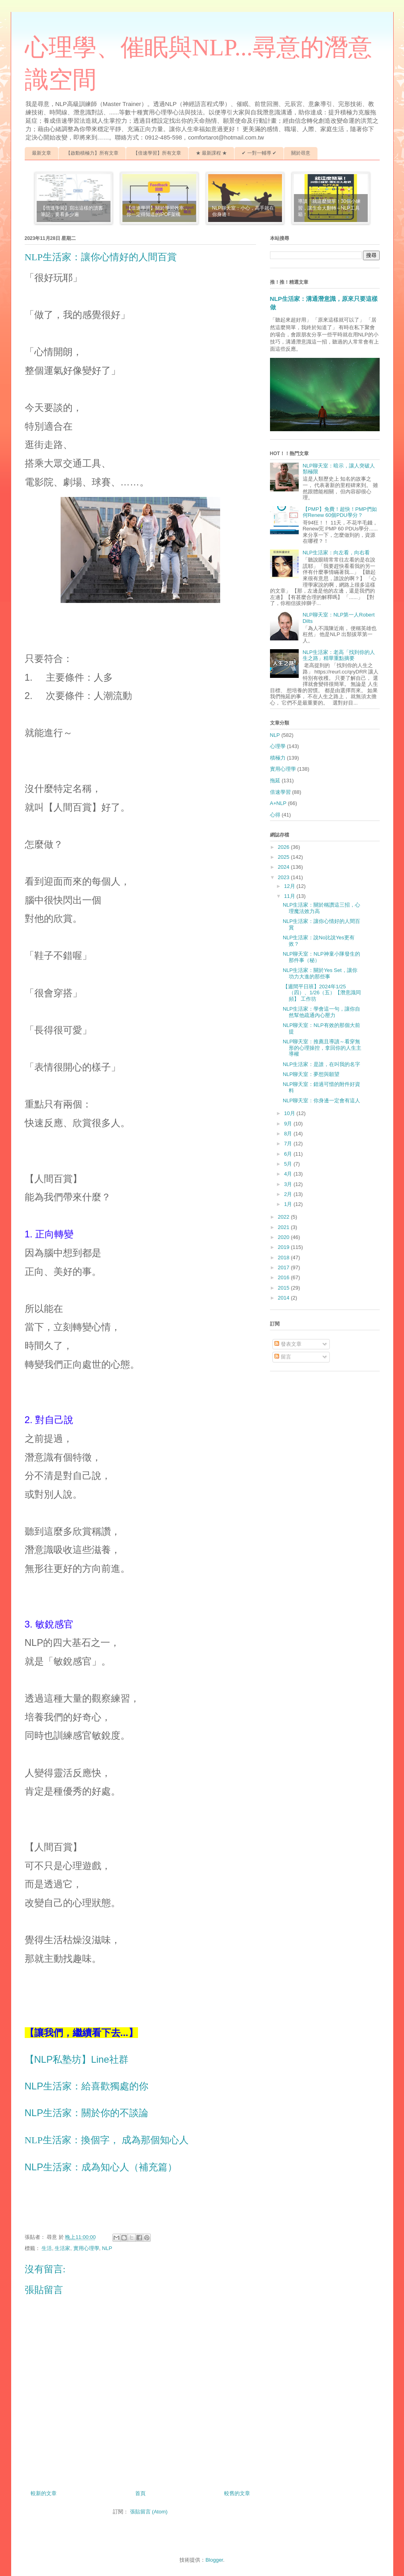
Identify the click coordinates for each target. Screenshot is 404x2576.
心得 (275, 815)
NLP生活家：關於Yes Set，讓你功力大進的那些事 (320, 973)
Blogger (214, 2560)
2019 (284, 1247)
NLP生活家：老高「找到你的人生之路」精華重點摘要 (339, 655)
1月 (289, 1204)
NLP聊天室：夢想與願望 (311, 1074)
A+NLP (278, 803)
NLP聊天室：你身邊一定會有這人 (321, 1100)
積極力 (278, 758)
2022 (284, 1217)
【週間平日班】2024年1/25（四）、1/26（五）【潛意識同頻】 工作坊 (322, 993)
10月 (290, 1113)
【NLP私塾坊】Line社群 (76, 2059)
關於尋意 (300, 153)
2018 (284, 1258)
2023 (284, 877)
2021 (284, 1227)
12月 (290, 886)
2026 (284, 847)
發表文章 (288, 1344)
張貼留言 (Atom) (149, 2512)
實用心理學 (86, 2248)
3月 (289, 1184)
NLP (107, 2248)
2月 (289, 1194)
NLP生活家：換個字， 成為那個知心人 (107, 2140)
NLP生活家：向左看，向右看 (336, 553)
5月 (289, 1164)
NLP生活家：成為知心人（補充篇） (101, 2167)
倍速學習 (280, 792)
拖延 (275, 780)
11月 (290, 896)
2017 (284, 1267)
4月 (289, 1174)
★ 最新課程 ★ (211, 153)
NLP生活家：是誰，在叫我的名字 (321, 1064)
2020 (284, 1237)
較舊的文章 (237, 2493)
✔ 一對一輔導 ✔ (259, 153)
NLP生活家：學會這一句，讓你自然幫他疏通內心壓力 (321, 1012)
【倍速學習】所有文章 (157, 153)
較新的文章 (44, 2493)
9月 (289, 1124)
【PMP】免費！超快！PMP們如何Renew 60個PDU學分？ (340, 512)
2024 (284, 867)
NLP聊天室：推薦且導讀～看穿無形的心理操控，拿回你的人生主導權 (322, 1048)
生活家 (62, 2248)
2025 (284, 857)
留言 (282, 1357)
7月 (289, 1144)
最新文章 (41, 153)
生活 (46, 2248)
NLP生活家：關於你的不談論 (87, 2112)
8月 (289, 1134)
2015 (284, 1288)
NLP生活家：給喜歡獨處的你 (87, 2086)
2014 (284, 1298)
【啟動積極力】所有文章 (92, 153)
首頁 (140, 2493)
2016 (284, 1277)
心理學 (278, 746)
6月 (289, 1154)
